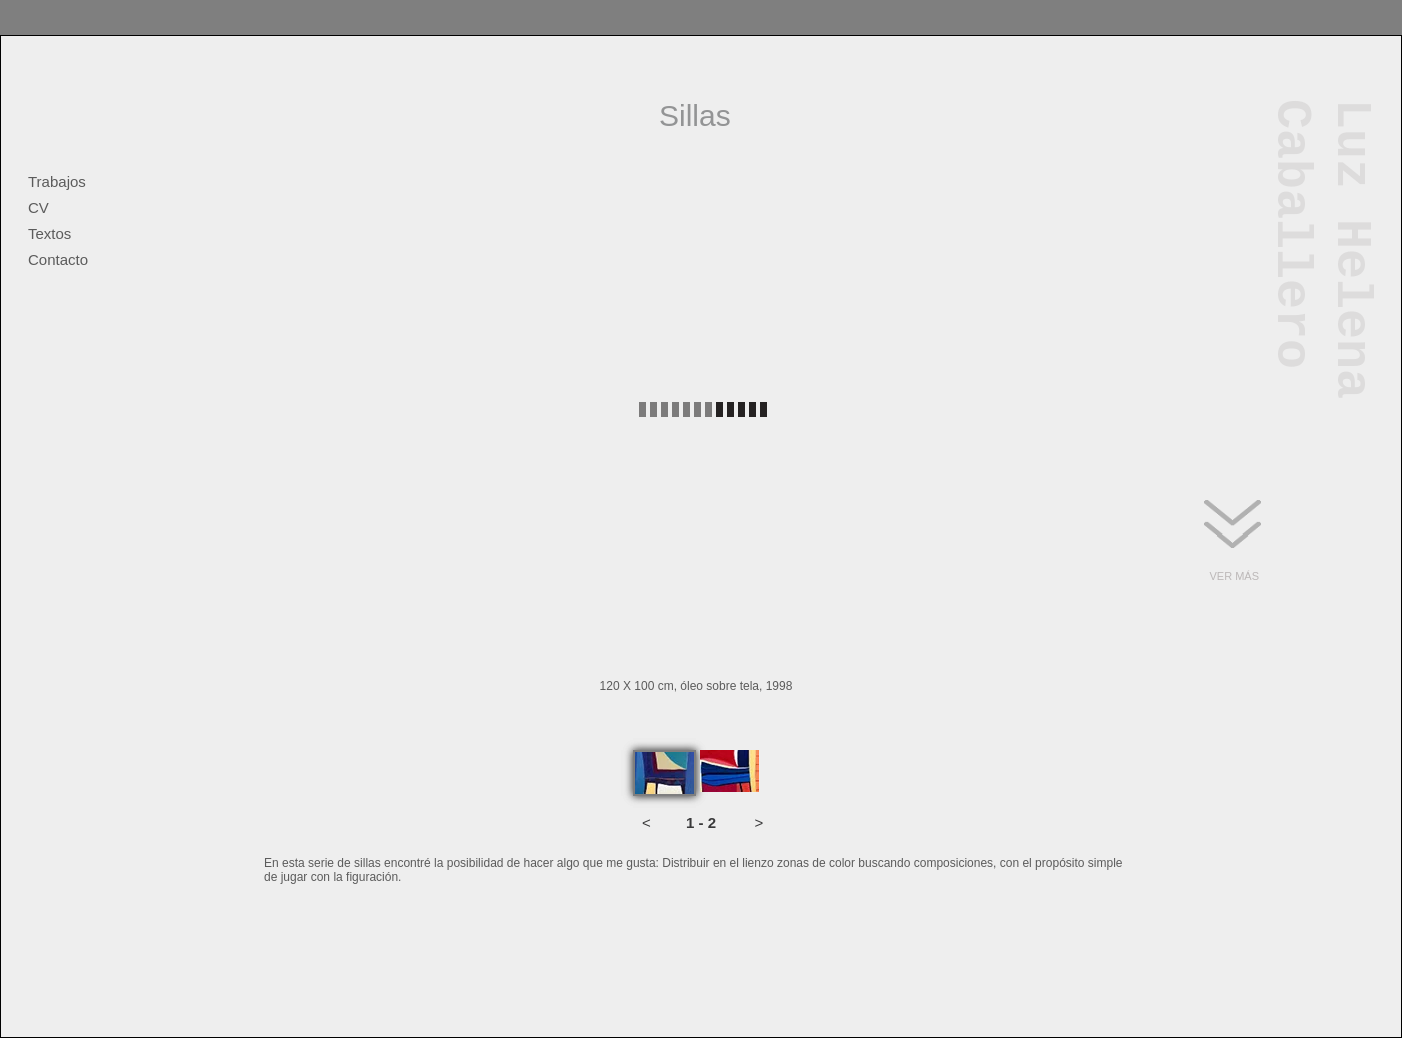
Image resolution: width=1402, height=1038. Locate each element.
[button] (646, 823)
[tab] (664, 773)
